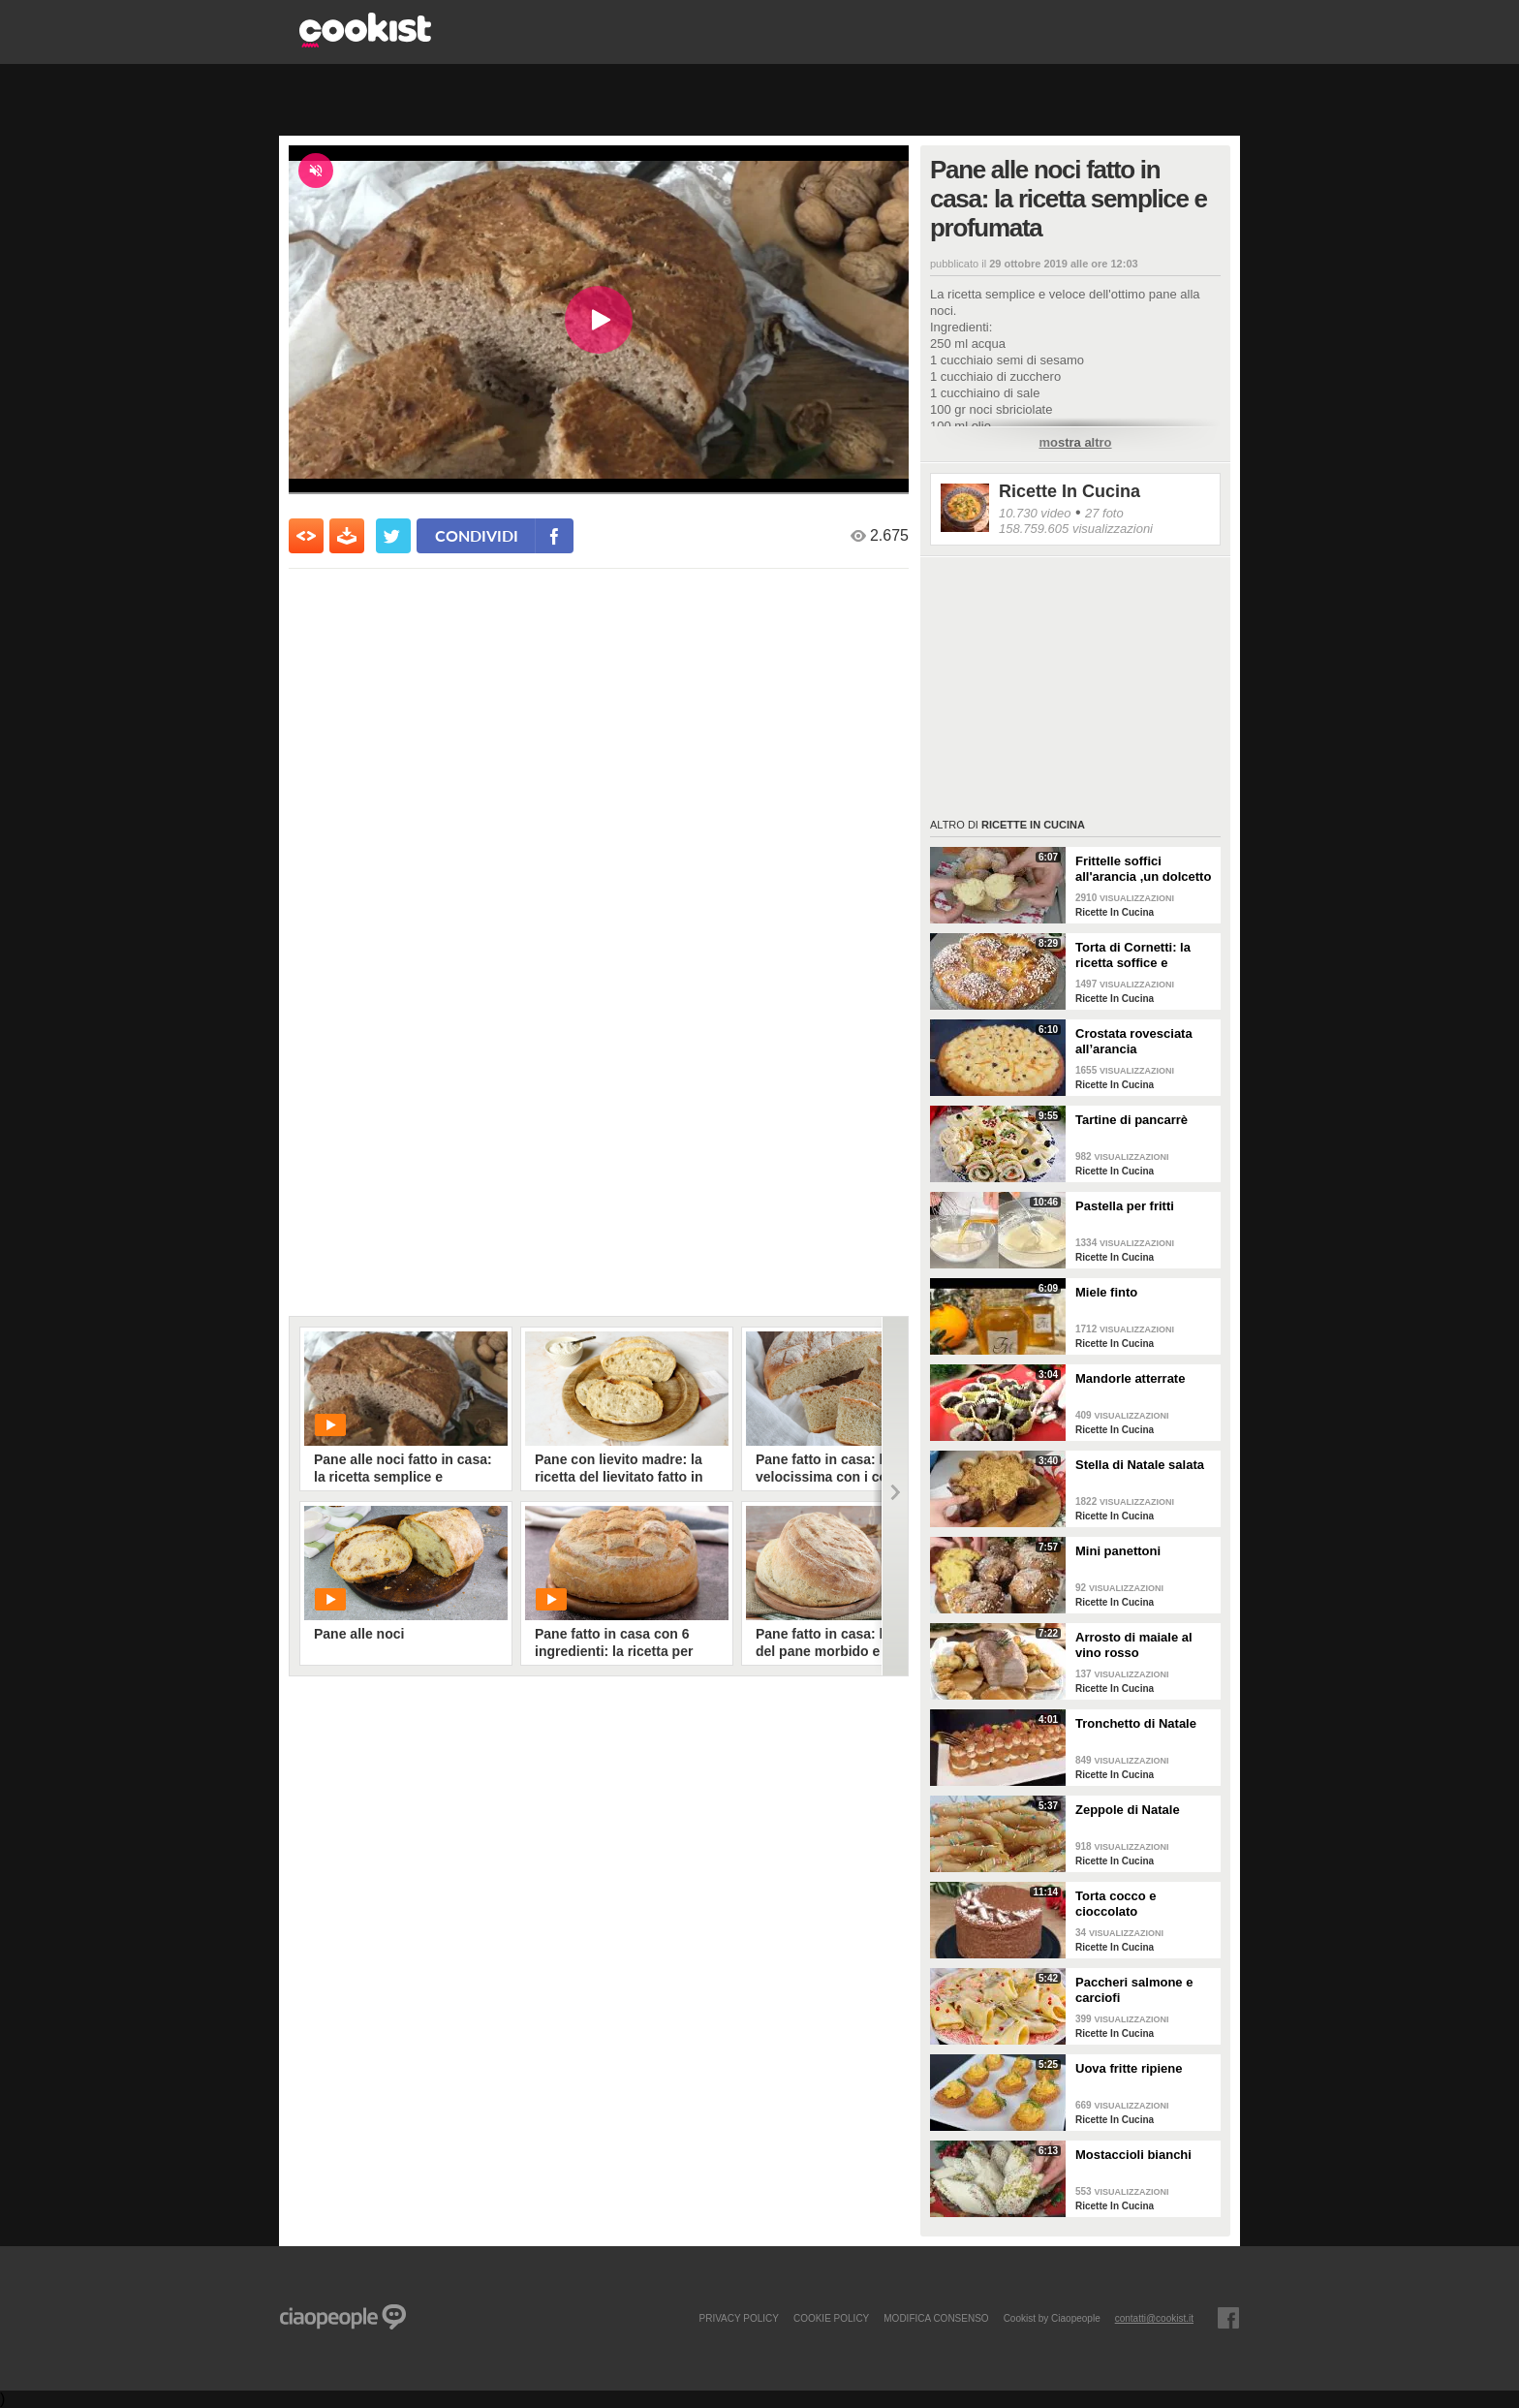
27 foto (1104, 513)
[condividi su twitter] (393, 535)
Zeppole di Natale (1127, 1809)
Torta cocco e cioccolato (1116, 1904)
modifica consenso (936, 2318)
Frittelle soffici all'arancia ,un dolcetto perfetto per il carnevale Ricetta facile (1145, 869)
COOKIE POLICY (831, 2318)
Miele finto (1106, 1292)
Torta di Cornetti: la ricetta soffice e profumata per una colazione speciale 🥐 (1140, 955)
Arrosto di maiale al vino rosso (1134, 1645)
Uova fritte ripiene (1129, 2068)
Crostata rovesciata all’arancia (1134, 1041)
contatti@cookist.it (1154, 2318)
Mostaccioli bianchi (1133, 2154)
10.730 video (1034, 513)
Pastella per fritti (1124, 1206)
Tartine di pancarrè (1131, 1119)
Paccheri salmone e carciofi (1134, 1990)
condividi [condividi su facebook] (476, 535)
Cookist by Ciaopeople (1052, 2318)
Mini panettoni (1118, 1551)
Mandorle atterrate (1130, 1378)
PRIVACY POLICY (738, 2318)
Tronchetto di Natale (1135, 1723)
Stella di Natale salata (1139, 1464)
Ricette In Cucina (1069, 491)
